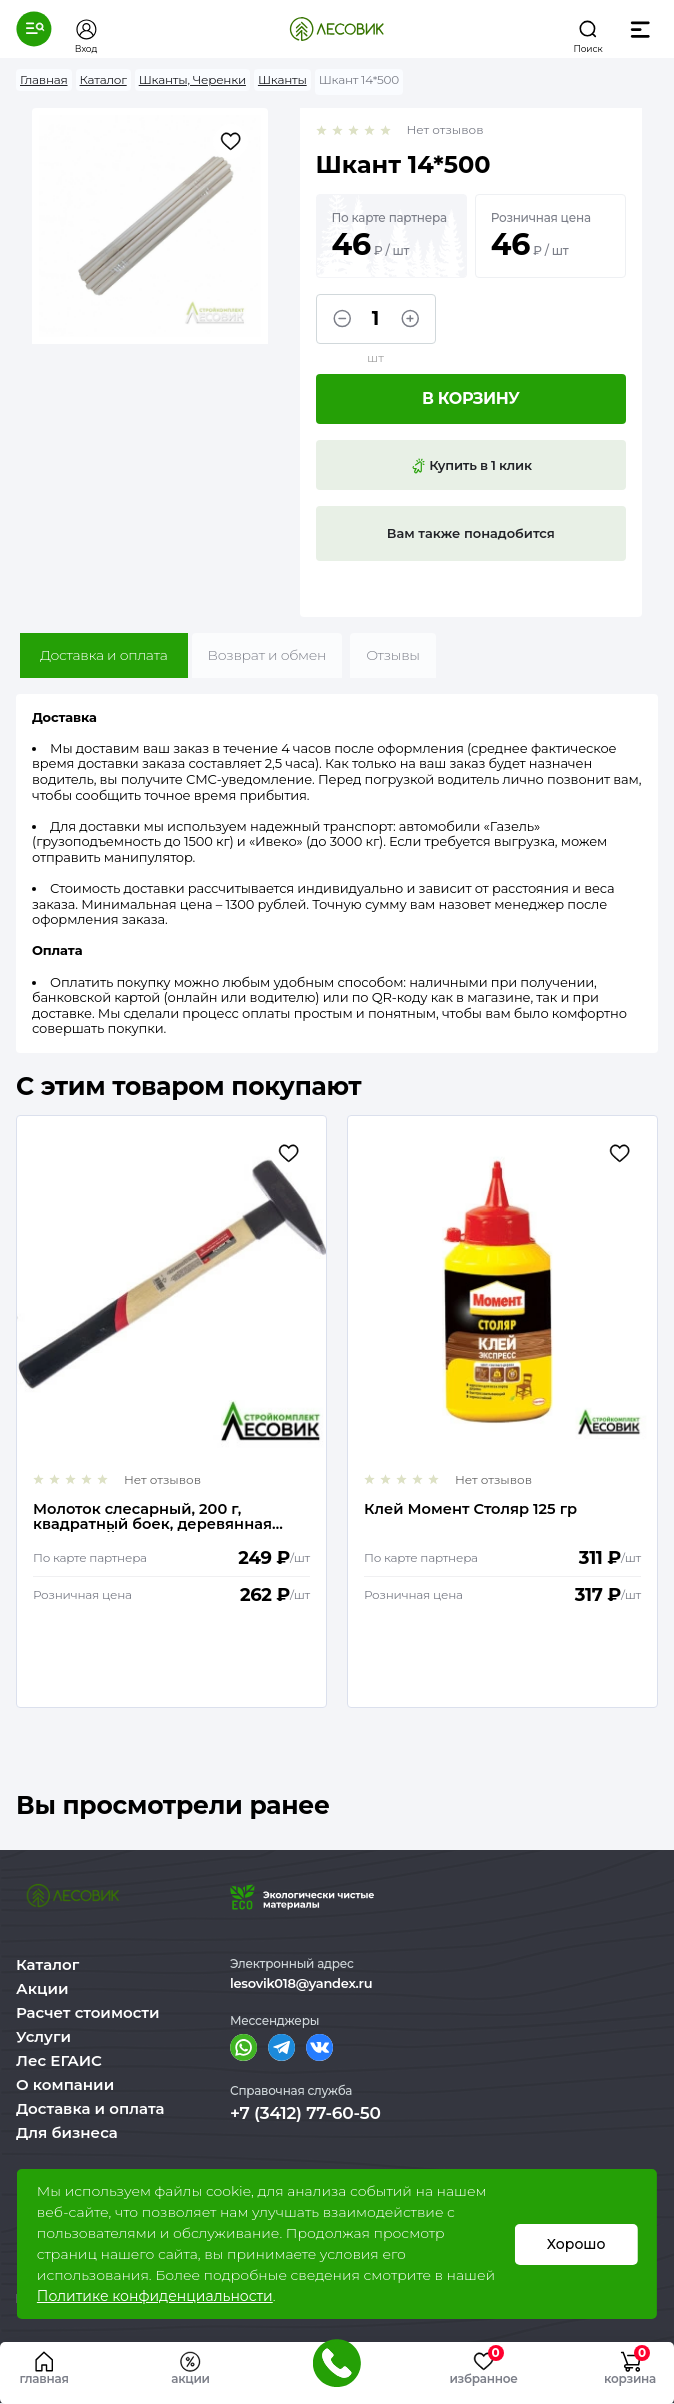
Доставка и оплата (104, 655)
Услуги (43, 2036)
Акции (42, 1988)
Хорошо (575, 2244)
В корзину (471, 398)
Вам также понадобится (471, 533)
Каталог (47, 1964)
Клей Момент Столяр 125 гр (472, 1510)
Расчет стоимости (88, 2012)
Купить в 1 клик (471, 466)
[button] (34, 29)
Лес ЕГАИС (59, 2060)
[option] (171, 1411)
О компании (65, 2084)
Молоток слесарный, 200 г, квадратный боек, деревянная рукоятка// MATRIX (154, 1517)
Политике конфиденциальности (155, 2296)
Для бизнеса (67, 2132)
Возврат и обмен (267, 655)
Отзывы (393, 655)
